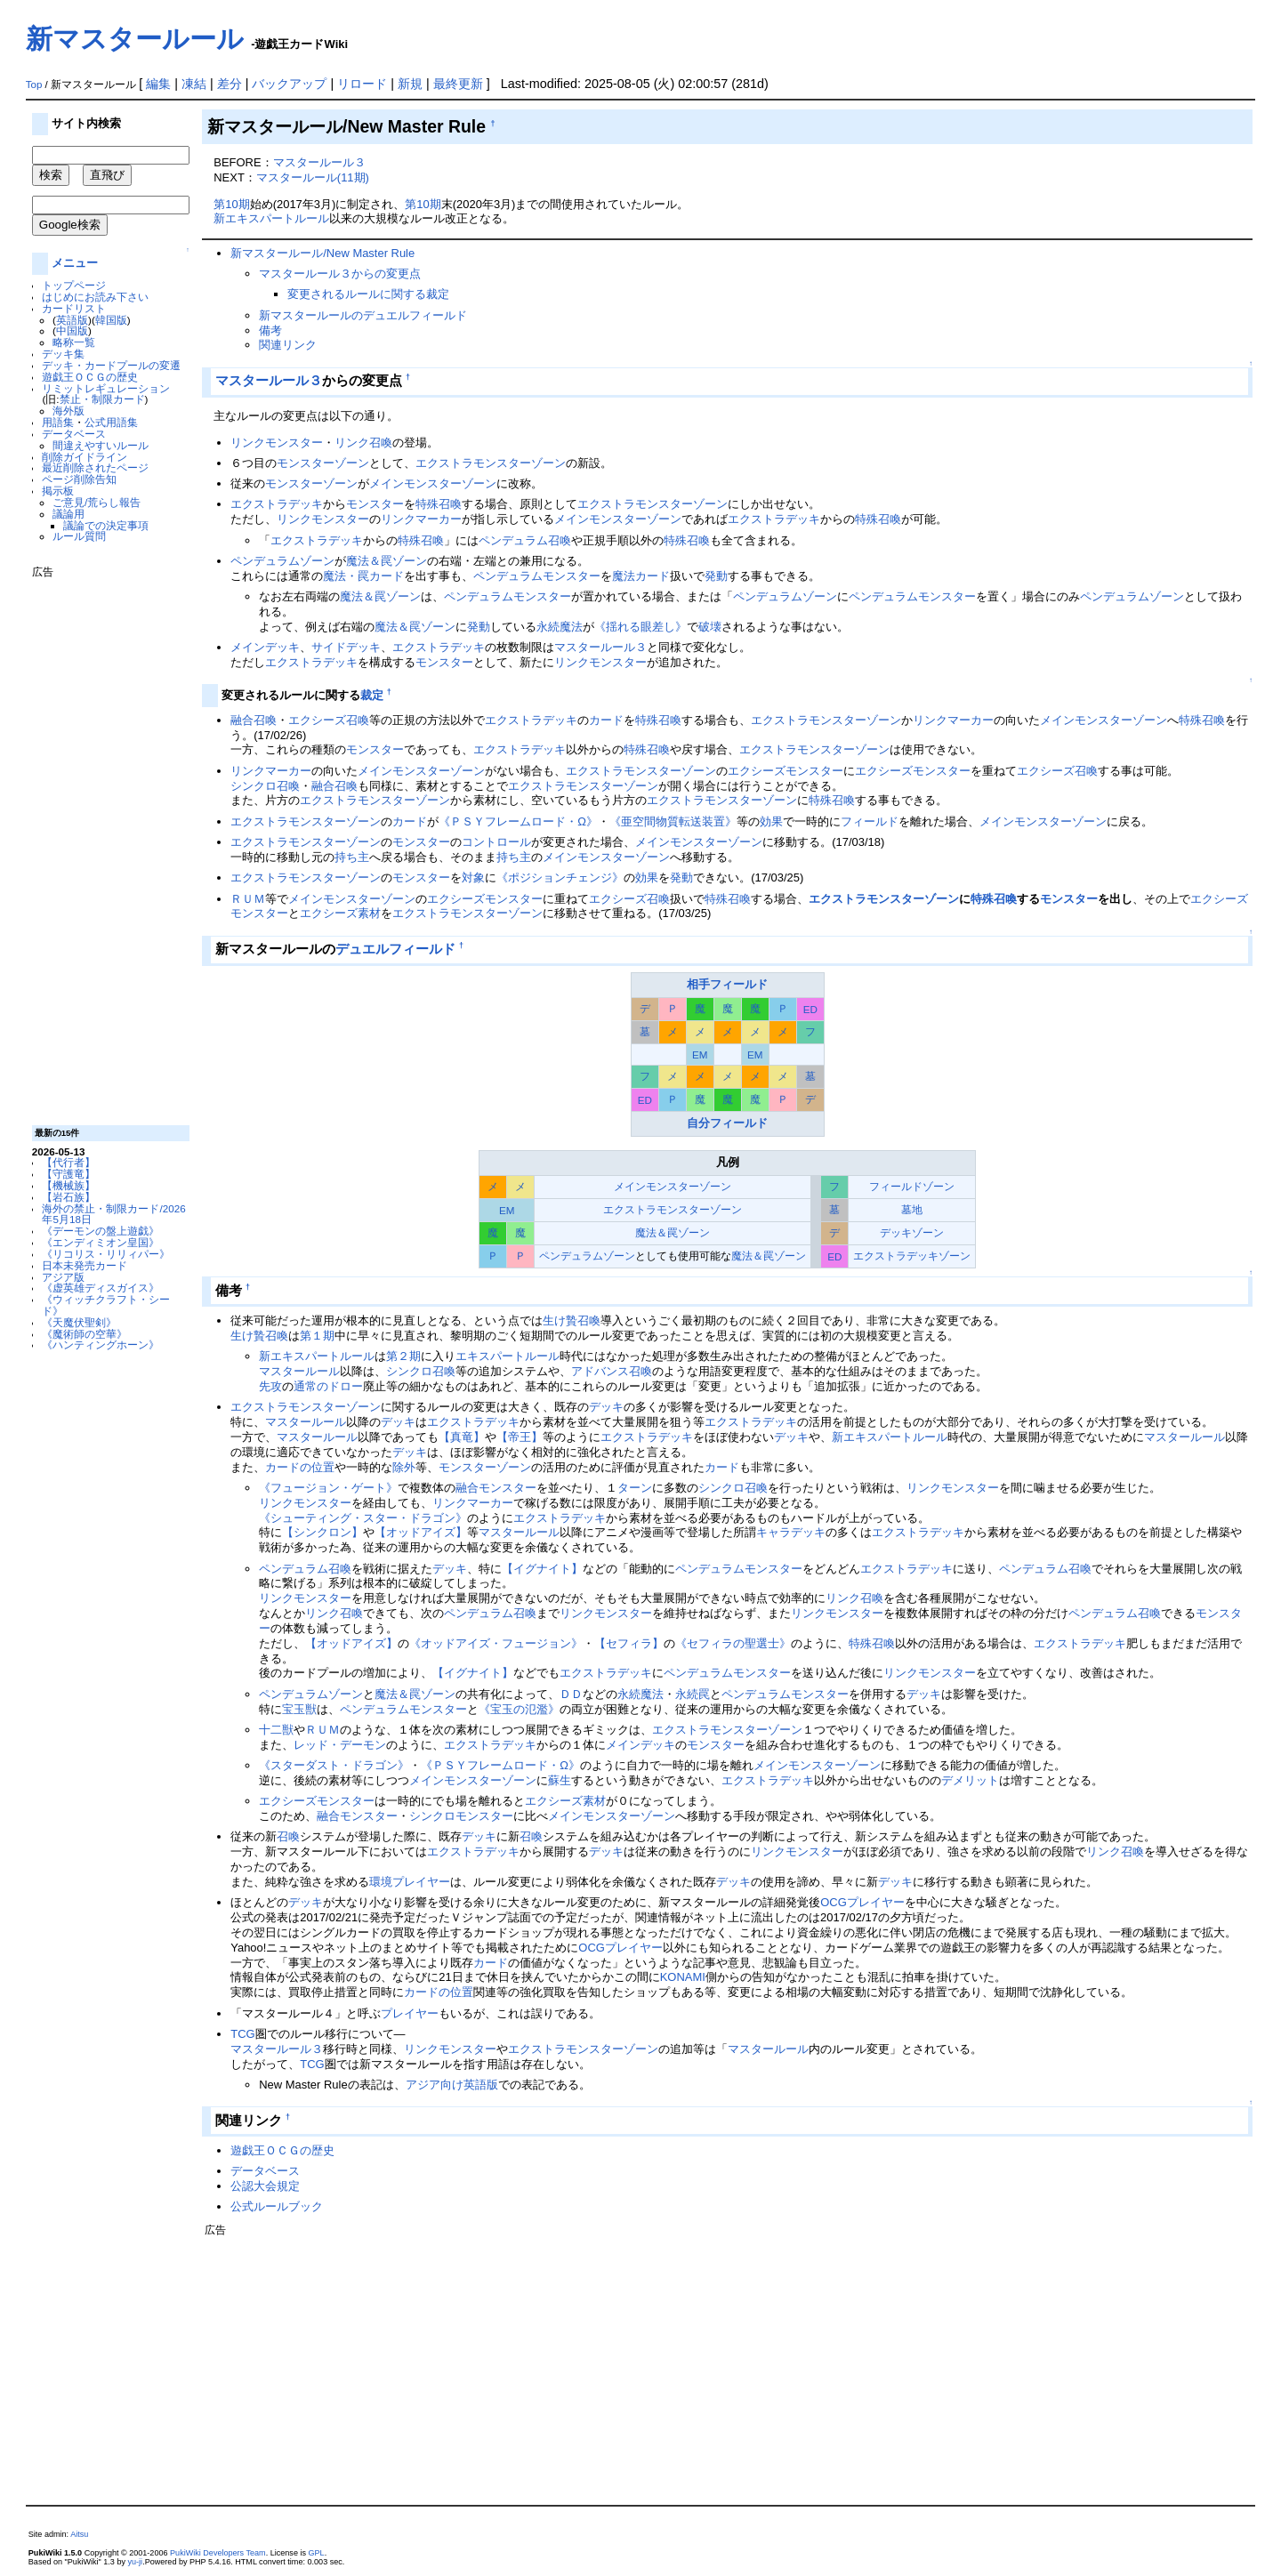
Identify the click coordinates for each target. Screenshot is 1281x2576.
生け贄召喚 (571, 1320)
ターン (634, 1487)
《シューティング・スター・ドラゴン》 (363, 1518)
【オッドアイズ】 (421, 1532)
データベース (74, 433)
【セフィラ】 (629, 1643)
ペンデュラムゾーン (282, 561)
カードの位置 (299, 1467)
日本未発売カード (84, 1265)
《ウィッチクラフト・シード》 (106, 1304)
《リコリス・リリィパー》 (106, 1254)
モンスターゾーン (323, 463)
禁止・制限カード (102, 399)
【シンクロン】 (322, 1532)
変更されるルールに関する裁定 (368, 294)
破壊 (709, 626)
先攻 (270, 1386)
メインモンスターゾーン (432, 483)
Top (34, 84)
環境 (380, 1881)
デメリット (970, 1780)
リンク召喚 (363, 442)
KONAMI (682, 1977)
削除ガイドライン (84, 457)
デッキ (606, 1406)
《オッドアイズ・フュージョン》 (496, 1643)
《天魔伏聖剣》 (79, 1322)
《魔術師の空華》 (84, 1334)
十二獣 (276, 1729)
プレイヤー (421, 1881)
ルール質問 (79, 536)
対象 (473, 877)
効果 (771, 821)
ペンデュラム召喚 (525, 540)
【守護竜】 (68, 1173)
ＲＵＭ (247, 899)
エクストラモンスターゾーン (490, 463)
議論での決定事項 (106, 525)
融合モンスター (495, 1487)
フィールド (869, 821)
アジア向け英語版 (452, 2084)
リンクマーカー (421, 519)
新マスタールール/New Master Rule (322, 253)
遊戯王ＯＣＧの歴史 (90, 376)
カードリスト (74, 308)
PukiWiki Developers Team (218, 2552)
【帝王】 (519, 1437)
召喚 (288, 1836)
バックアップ (289, 83)
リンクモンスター (276, 442)
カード (606, 720)
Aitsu (79, 2534)
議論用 (68, 513)
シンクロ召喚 (265, 786)
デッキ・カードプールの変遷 (111, 365)
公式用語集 (111, 422)
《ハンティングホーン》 (100, 1344)
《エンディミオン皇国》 (100, 1242)
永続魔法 (559, 626)
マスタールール (299, 1371)
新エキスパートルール (271, 218)
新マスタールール (135, 38)
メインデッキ (265, 647)
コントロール (496, 842)
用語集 (58, 422)
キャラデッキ (791, 1532)
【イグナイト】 (542, 1568)
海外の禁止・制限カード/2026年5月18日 (113, 1214)
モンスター (375, 504)
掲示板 (58, 490)
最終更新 (458, 83)
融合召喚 (253, 720)
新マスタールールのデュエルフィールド (363, 315)
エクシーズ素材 (340, 913)
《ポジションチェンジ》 (560, 877)
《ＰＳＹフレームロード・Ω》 (518, 821)
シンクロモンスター (461, 1816)
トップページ (74, 285)
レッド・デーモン (340, 1744)
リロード (362, 83)
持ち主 (351, 857)
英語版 (72, 320)
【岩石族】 (68, 1197)
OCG (833, 1902)
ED (810, 1009)
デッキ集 (63, 353)
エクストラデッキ (276, 504)
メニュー (75, 263)
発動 (716, 576)
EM (699, 1054)
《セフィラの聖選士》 (733, 1643)
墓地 (911, 1209)
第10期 (231, 204)
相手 (698, 984)
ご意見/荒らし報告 (96, 502)
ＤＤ (571, 1694)
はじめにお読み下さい (95, 296)
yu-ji (135, 2561)
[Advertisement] (103, 845)
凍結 (193, 83)
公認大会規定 (265, 2186)
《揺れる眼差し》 (640, 626)
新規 (410, 83)
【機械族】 (68, 1185)
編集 (158, 83)
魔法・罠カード (363, 576)
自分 (698, 1123)
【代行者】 (68, 1162)
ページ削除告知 (79, 479)
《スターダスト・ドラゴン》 (334, 1765)
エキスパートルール (507, 1356)
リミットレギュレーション (106, 388)
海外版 (68, 410)
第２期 (403, 1356)
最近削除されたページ (95, 467)
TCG (242, 2034)
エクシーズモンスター (785, 770)
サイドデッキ (346, 647)
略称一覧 (73, 342)
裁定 (371, 695)
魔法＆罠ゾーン (386, 561)
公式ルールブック (276, 2206)
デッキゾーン (912, 1232)
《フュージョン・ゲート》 (328, 1487)
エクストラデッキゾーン (912, 1255)
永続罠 (692, 1694)
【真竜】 (462, 1437)
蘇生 (559, 1780)
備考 (270, 330)
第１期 (317, 1335)
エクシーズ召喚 (328, 720)
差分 (229, 83)
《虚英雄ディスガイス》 (100, 1287)
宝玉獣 (299, 1709)
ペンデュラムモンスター (536, 576)
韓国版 (111, 320)
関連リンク (288, 344)
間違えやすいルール (100, 445)
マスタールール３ (319, 162)
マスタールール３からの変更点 (340, 273)
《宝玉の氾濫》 (519, 1709)
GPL (317, 2552)
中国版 (72, 330)
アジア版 (63, 1277)
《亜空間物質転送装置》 (673, 821)
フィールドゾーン (912, 1186)
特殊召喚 (438, 504)
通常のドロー (328, 1386)
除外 (403, 1467)
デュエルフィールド (395, 948)
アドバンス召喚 (611, 1371)
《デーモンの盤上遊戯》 (100, 1230)
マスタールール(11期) (312, 177)
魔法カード (641, 576)
